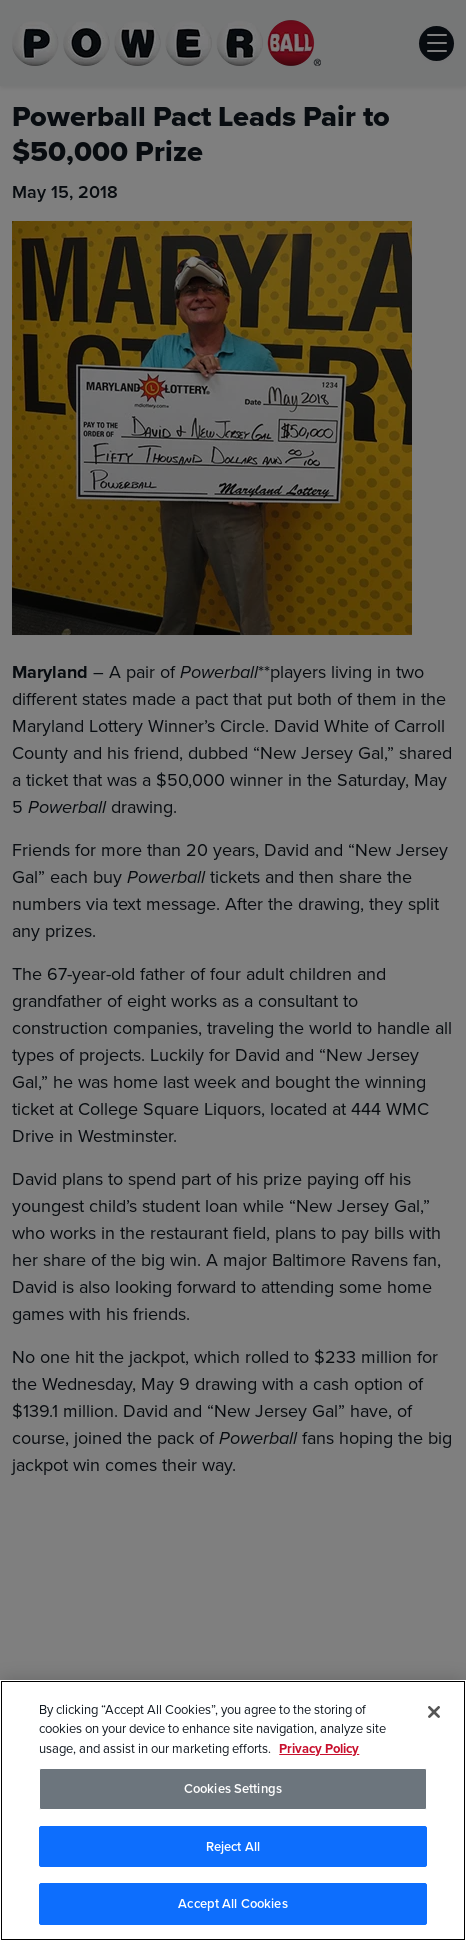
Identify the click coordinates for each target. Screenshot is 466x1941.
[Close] (434, 1712)
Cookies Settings (233, 1788)
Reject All (233, 1846)
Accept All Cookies (232, 1903)
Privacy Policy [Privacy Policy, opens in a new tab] (319, 1748)
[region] (233, 1810)
